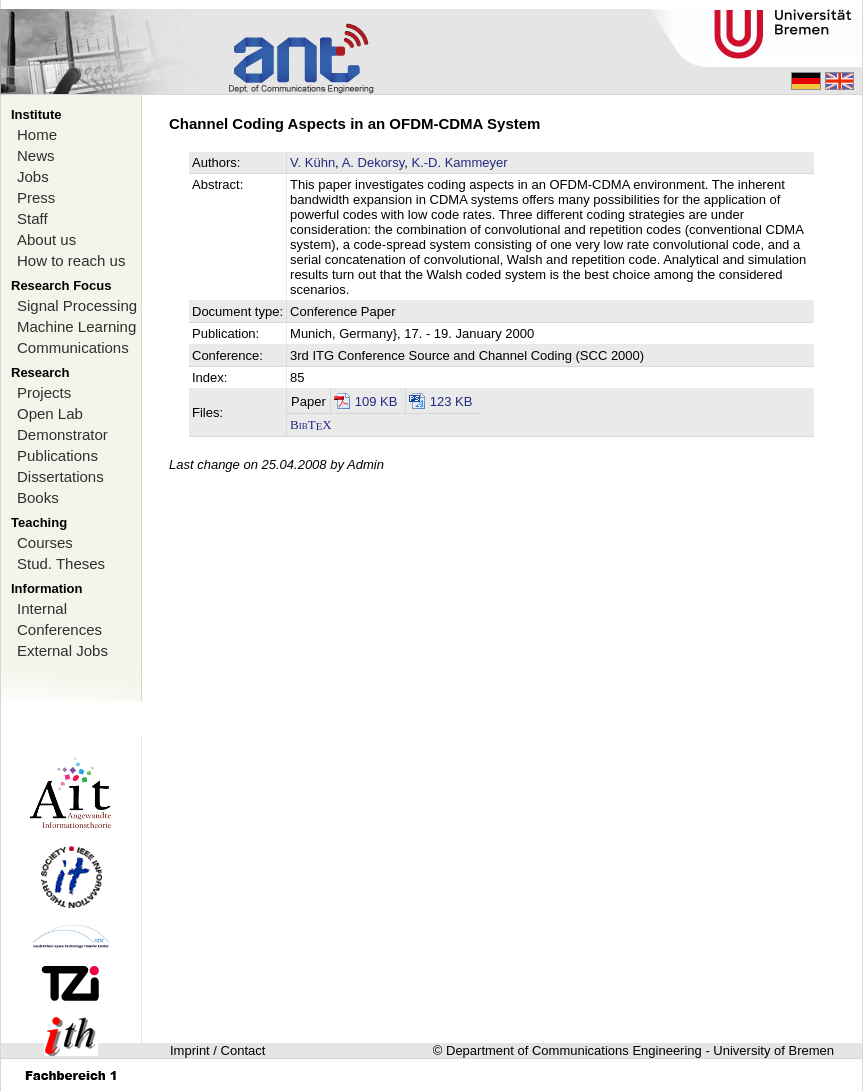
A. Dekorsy (373, 162)
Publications (57, 455)
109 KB (376, 401)
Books (38, 497)
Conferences (59, 629)
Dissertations (60, 476)
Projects (44, 392)
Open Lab (50, 413)
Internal (42, 608)
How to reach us (71, 260)
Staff (32, 218)
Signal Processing (77, 305)
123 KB (451, 401)
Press (36, 197)
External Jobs (62, 650)
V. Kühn (312, 162)
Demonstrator (62, 434)
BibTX (311, 424)
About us (46, 239)
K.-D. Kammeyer (459, 162)
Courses (45, 542)
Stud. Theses (61, 563)
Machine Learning (76, 326)
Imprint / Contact (217, 1050)
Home (37, 134)
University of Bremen (773, 1050)
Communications (73, 347)
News (36, 155)
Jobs (33, 176)
